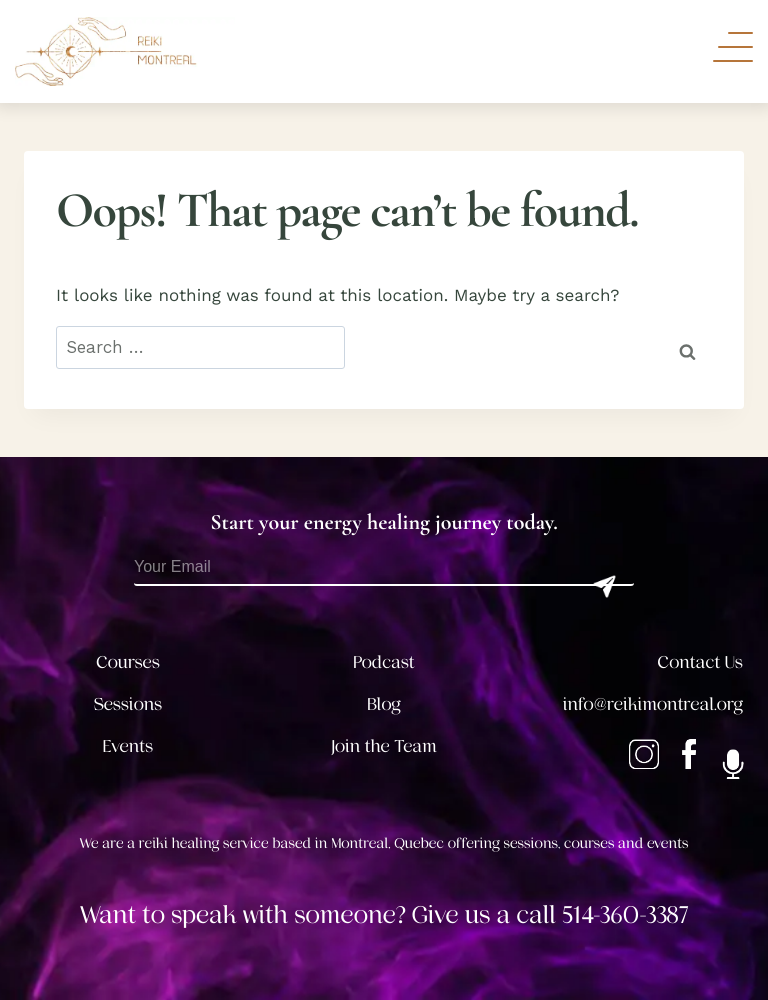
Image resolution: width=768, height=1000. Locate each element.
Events (128, 747)
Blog (384, 705)
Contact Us (700, 663)
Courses (128, 663)
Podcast (383, 663)
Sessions (128, 705)
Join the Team (384, 747)
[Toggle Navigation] (733, 47)
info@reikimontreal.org (653, 705)
